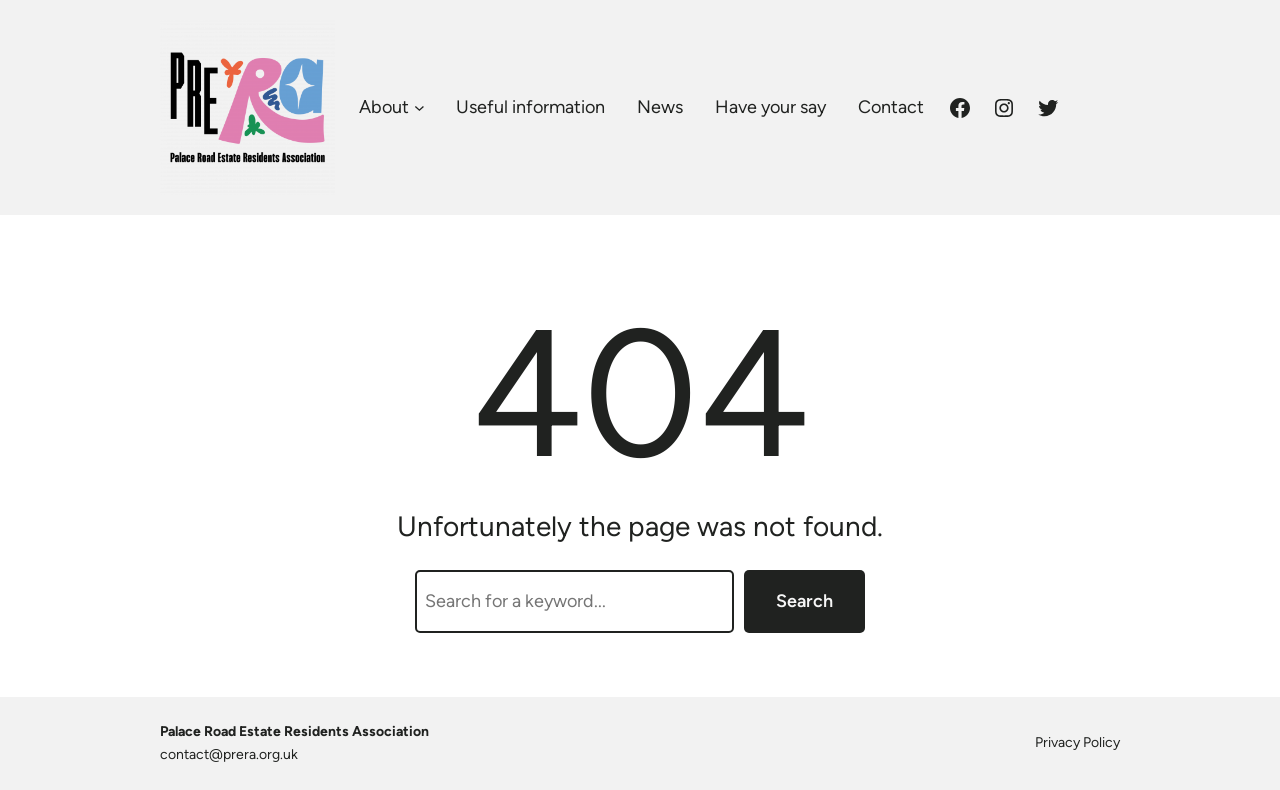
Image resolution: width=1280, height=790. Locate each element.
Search (804, 601)
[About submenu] (419, 107)
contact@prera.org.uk (229, 754)
